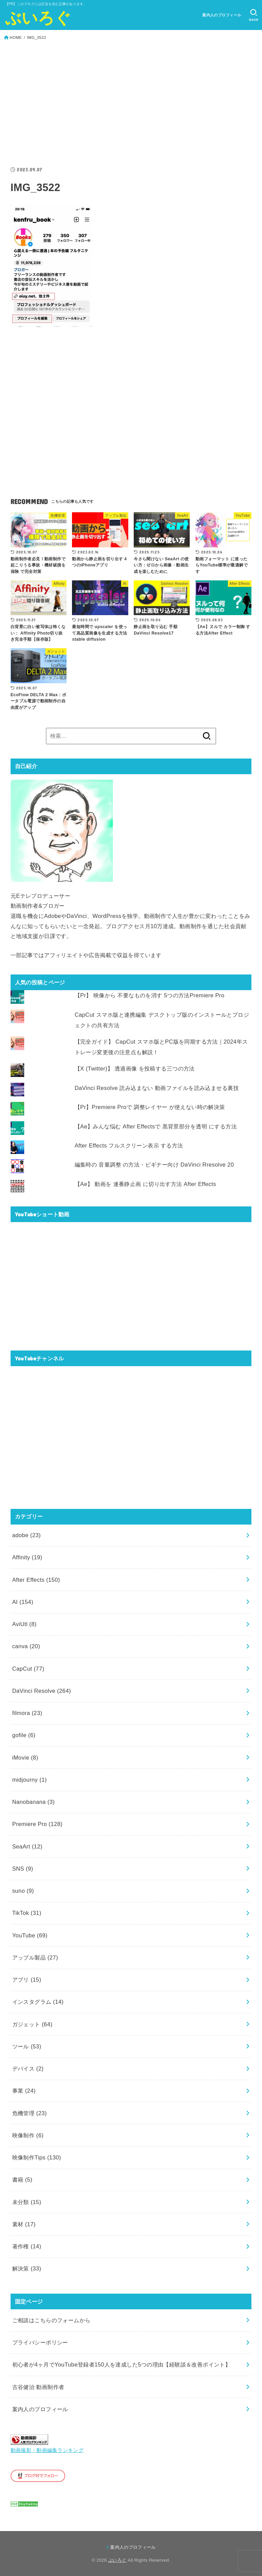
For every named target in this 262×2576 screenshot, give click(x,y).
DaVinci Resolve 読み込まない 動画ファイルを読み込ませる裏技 (157, 1088)
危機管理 (29, 2113)
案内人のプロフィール (221, 15)
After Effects (36, 1580)
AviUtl (24, 1624)
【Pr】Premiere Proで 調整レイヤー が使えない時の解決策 (150, 1107)
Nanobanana (33, 1802)
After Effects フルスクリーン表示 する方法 (129, 1145)
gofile (23, 1735)
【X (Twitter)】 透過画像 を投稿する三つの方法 (135, 1068)
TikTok (26, 1913)
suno (23, 1891)
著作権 (26, 2246)
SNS (22, 1868)
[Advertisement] (131, 103)
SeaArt (27, 1846)
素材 (24, 2224)
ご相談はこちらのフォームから (51, 2320)
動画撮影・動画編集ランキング (47, 2450)
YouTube (30, 1935)
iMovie (25, 1757)
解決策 (26, 2268)
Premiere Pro (37, 1824)
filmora (27, 1713)
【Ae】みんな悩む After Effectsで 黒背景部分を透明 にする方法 (156, 1126)
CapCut (28, 1669)
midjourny (29, 1780)
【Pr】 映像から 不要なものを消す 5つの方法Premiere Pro (149, 995)
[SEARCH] (253, 15)
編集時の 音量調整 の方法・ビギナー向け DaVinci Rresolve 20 (154, 1164)
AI (22, 1602)
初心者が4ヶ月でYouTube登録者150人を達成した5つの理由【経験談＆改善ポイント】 (121, 2364)
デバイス (28, 2068)
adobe (26, 1535)
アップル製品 (35, 1957)
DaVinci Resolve (41, 1691)
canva (26, 1646)
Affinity (27, 1557)
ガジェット (32, 2024)
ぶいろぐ (38, 18)
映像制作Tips (36, 2157)
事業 (24, 2091)
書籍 (22, 2179)
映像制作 (28, 2135)
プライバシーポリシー (40, 2342)
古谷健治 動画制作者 (38, 2387)
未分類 (26, 2202)
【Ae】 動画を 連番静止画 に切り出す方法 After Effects (145, 1184)
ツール (26, 2046)
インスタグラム (38, 2002)
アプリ (26, 1980)
